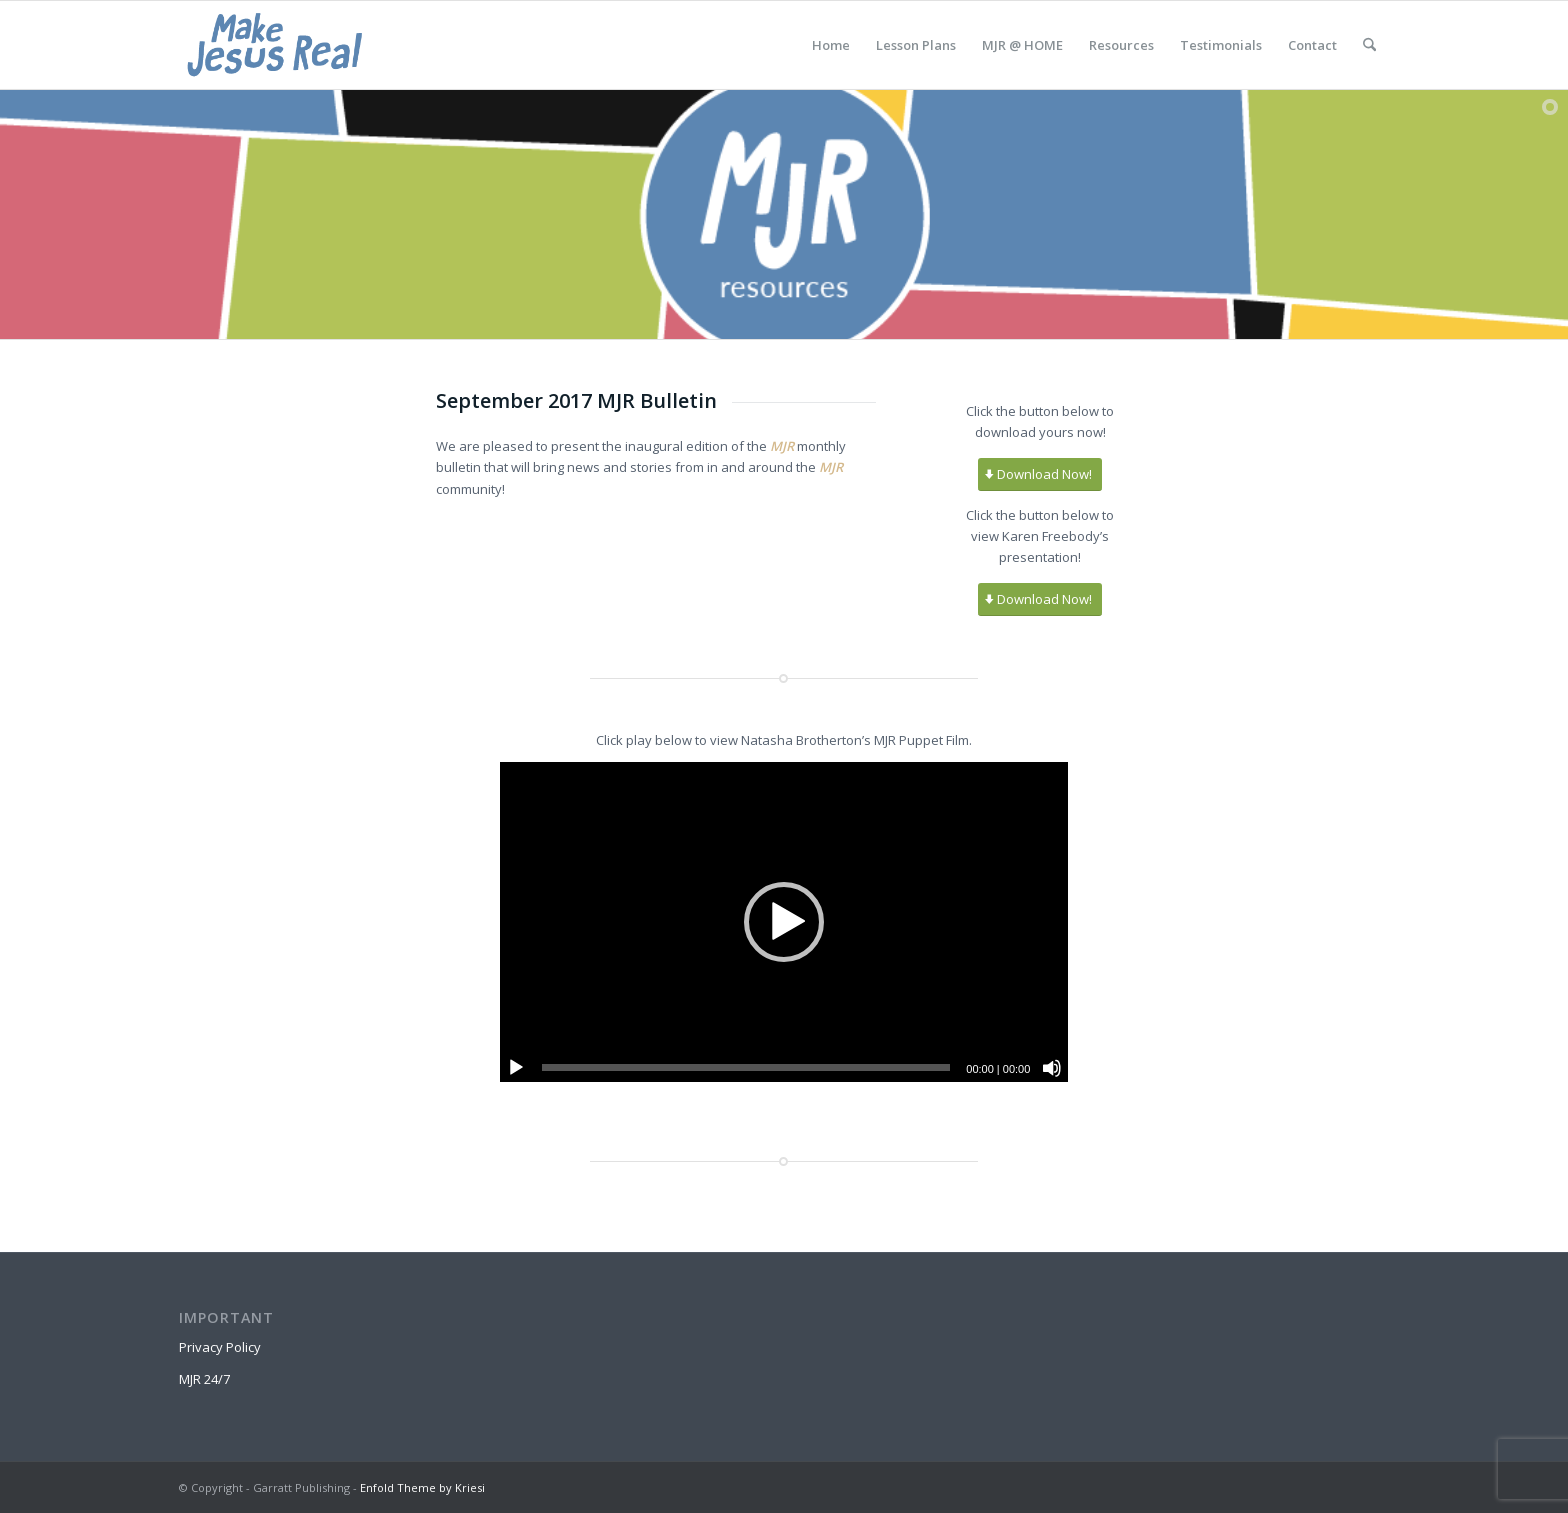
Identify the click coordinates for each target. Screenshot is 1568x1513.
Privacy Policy (220, 1347)
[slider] (746, 1067)
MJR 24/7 (204, 1379)
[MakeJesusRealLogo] (274, 45)
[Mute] (1052, 1068)
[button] (784, 922)
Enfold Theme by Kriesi (422, 1487)
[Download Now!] (1040, 474)
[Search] (1369, 45)
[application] (784, 922)
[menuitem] (831, 45)
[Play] (516, 1068)
